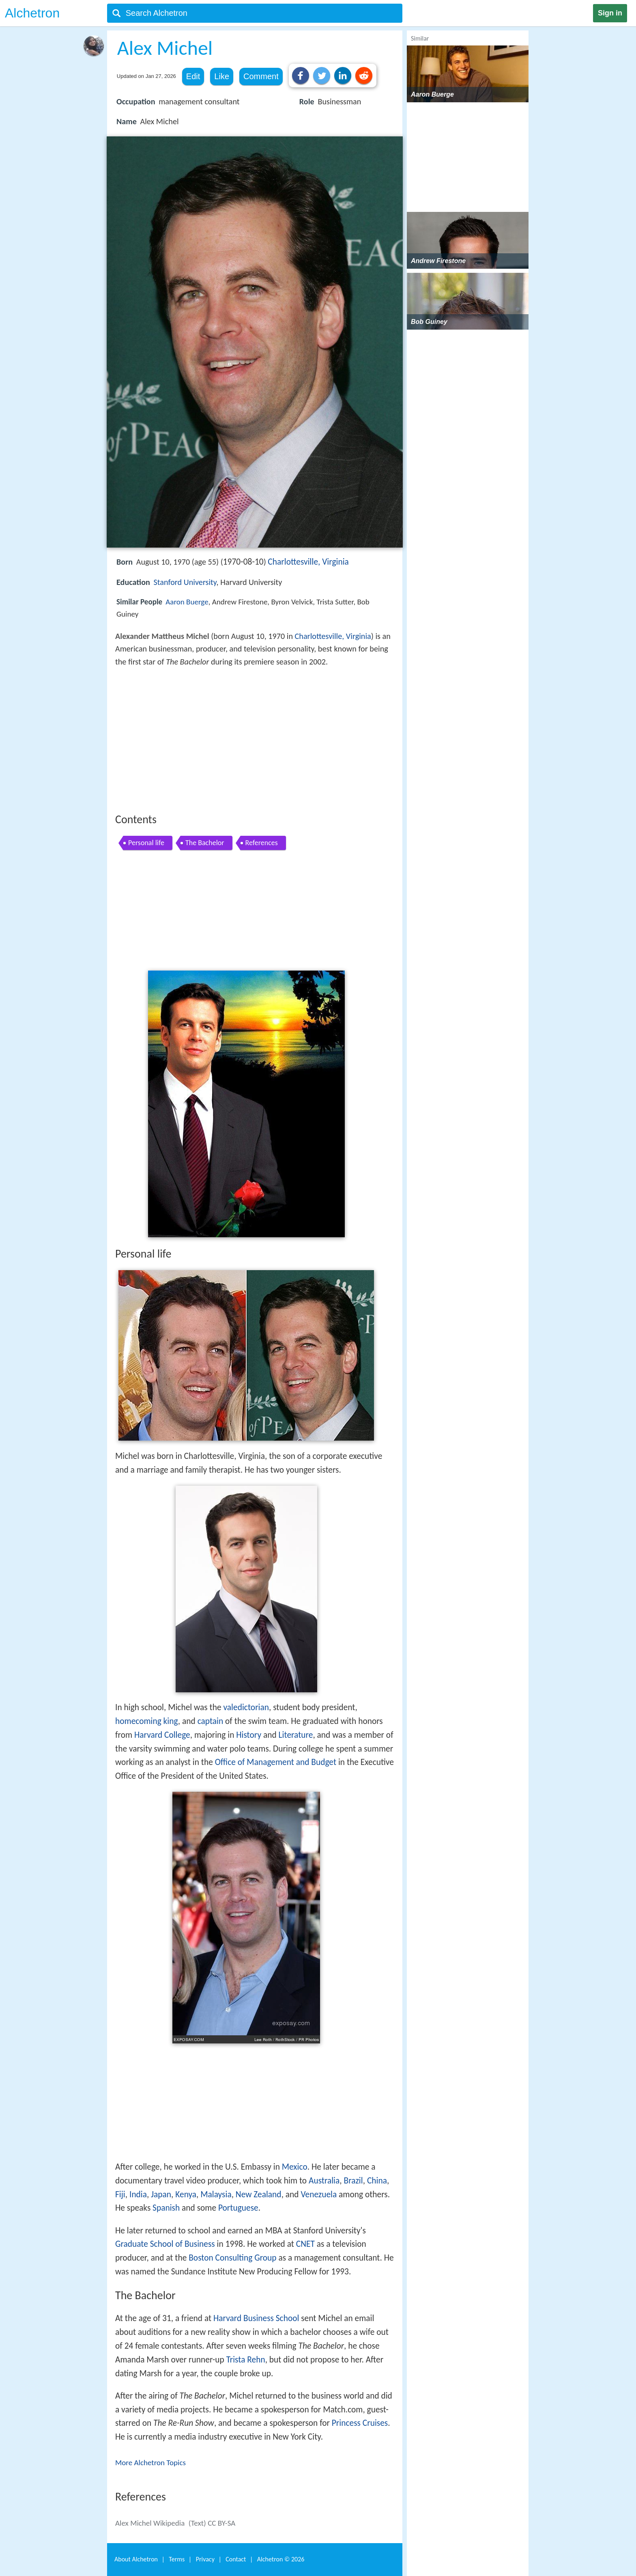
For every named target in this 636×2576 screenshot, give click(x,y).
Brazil (353, 2180)
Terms (177, 2559)
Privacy (205, 2559)
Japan (161, 2194)
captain (210, 1721)
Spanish (166, 2208)
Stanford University (184, 582)
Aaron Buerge (186, 601)
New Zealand (258, 2194)
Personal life (146, 842)
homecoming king (146, 1721)
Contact (236, 2559)
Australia (324, 2180)
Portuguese (238, 2208)
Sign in (610, 13)
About (136, 2559)
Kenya (185, 2194)
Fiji (120, 2194)
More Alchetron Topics (150, 2462)
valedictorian (246, 1707)
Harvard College (162, 1735)
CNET (305, 2244)
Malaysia (215, 2194)
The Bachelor (204, 842)
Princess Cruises (360, 2423)
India (138, 2194)
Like (221, 76)
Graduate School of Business (165, 2244)
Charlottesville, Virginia (308, 562)
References (261, 842)
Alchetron (32, 13)
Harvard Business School (256, 2318)
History (248, 1735)
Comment (261, 76)
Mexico (294, 2167)
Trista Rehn (245, 2359)
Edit (193, 76)
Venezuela (319, 2194)
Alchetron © (281, 2559)
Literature (296, 1735)
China (377, 2180)
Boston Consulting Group (232, 2257)
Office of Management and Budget (275, 1762)
